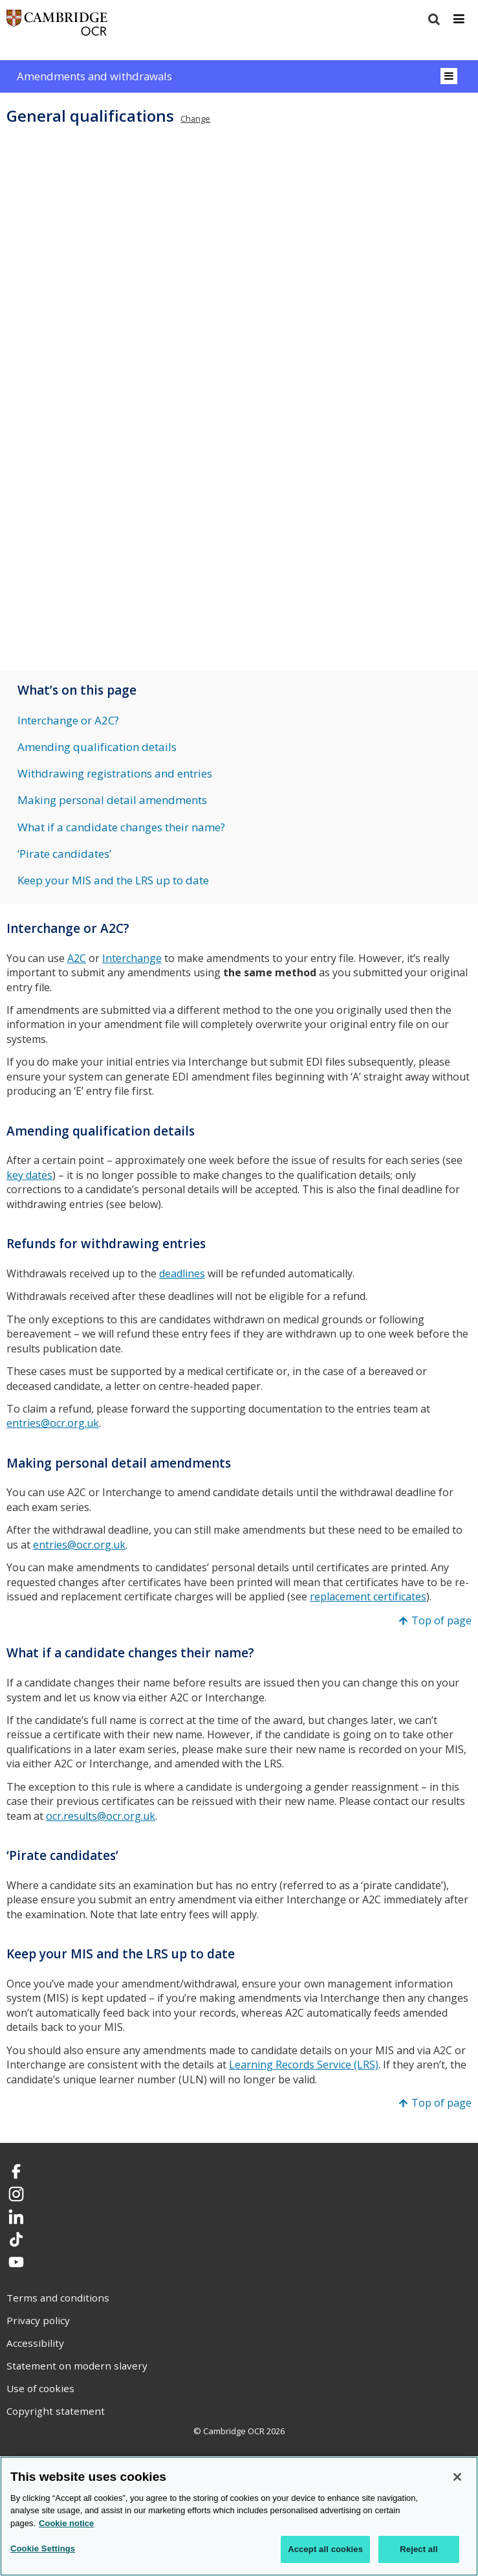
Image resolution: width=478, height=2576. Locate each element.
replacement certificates (368, 1596)
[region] (239, 2516)
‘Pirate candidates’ (64, 853)
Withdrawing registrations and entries (114, 773)
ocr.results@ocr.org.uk (100, 1816)
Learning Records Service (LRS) (303, 2064)
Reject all (418, 2549)
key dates (29, 1175)
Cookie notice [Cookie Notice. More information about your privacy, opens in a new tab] (66, 2523)
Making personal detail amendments (112, 799)
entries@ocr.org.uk (52, 1423)
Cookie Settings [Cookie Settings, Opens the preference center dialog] (42, 2548)
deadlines (182, 1273)
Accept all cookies (325, 2549)
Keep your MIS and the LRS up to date (113, 880)
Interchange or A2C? (68, 720)
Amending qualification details (97, 746)
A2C (76, 958)
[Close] (457, 2477)
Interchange (132, 958)
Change (195, 118)
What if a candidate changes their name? (121, 827)
